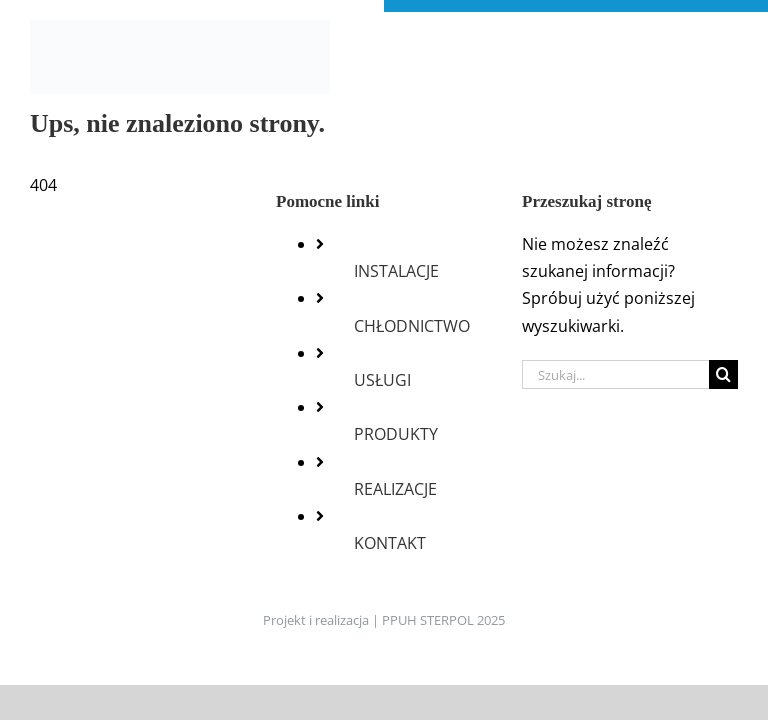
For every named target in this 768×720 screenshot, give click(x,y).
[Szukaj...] (615, 374)
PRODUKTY (396, 434)
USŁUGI (382, 380)
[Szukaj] (723, 374)
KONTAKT (390, 543)
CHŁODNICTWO (412, 326)
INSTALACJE (396, 271)
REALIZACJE (395, 489)
